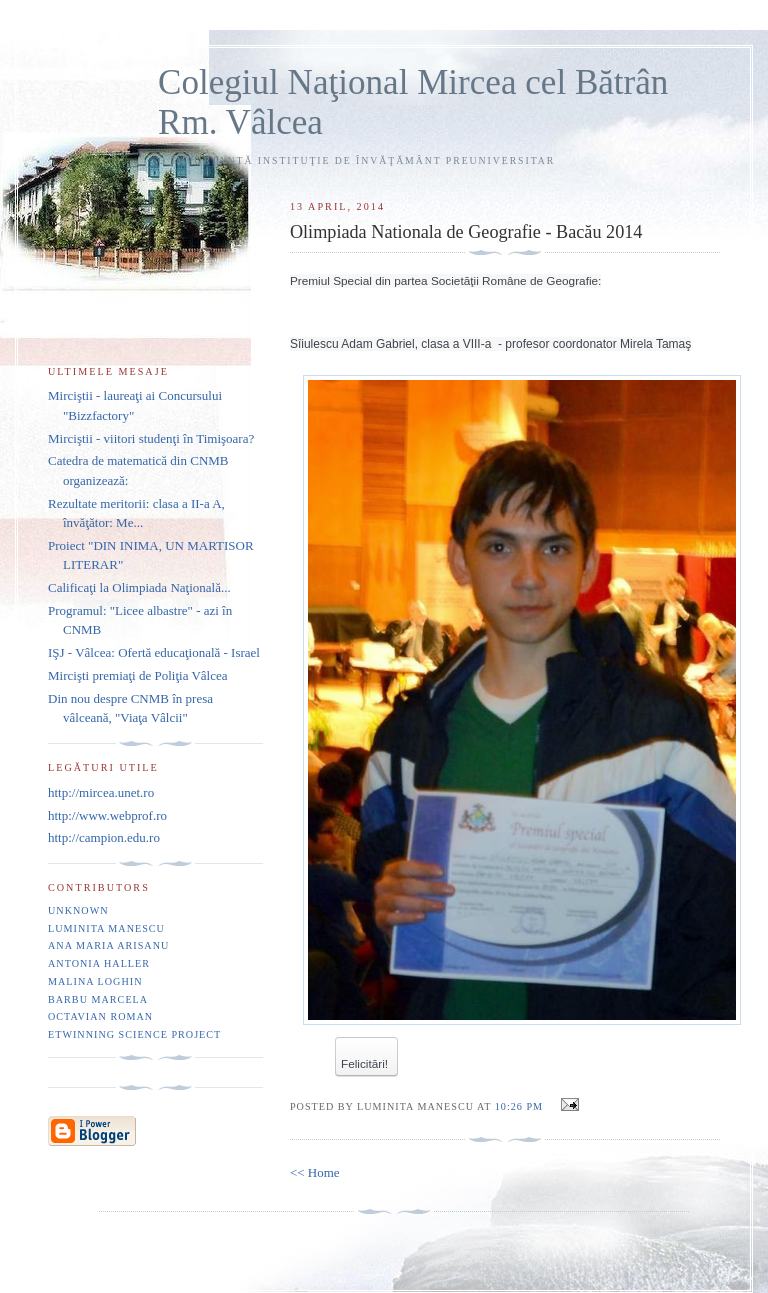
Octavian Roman (100, 1016)
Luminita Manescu (106, 928)
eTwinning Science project (134, 1034)
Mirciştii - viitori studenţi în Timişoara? (151, 438)
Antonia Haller (99, 963)
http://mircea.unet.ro (101, 792)
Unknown (78, 910)
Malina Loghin (95, 981)
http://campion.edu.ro (104, 837)
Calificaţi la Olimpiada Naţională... (139, 587)
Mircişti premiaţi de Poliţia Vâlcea (138, 675)
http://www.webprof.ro (107, 815)
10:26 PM (519, 1106)
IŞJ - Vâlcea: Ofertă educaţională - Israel (154, 652)
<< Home (315, 1172)
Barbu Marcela (98, 999)
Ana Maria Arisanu (108, 945)
